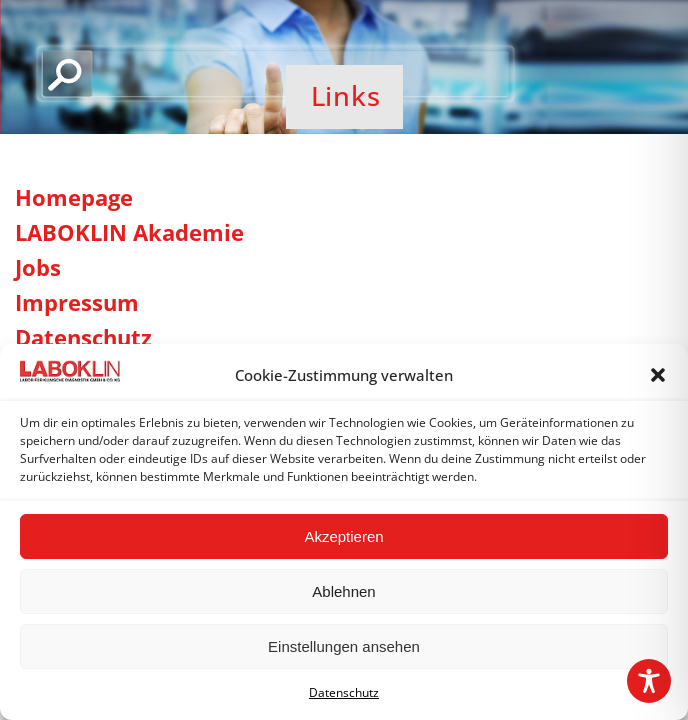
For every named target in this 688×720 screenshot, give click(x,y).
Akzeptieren (343, 536)
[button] (658, 375)
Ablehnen (343, 591)
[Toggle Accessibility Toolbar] (649, 681)
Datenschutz (344, 692)
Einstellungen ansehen (344, 646)
